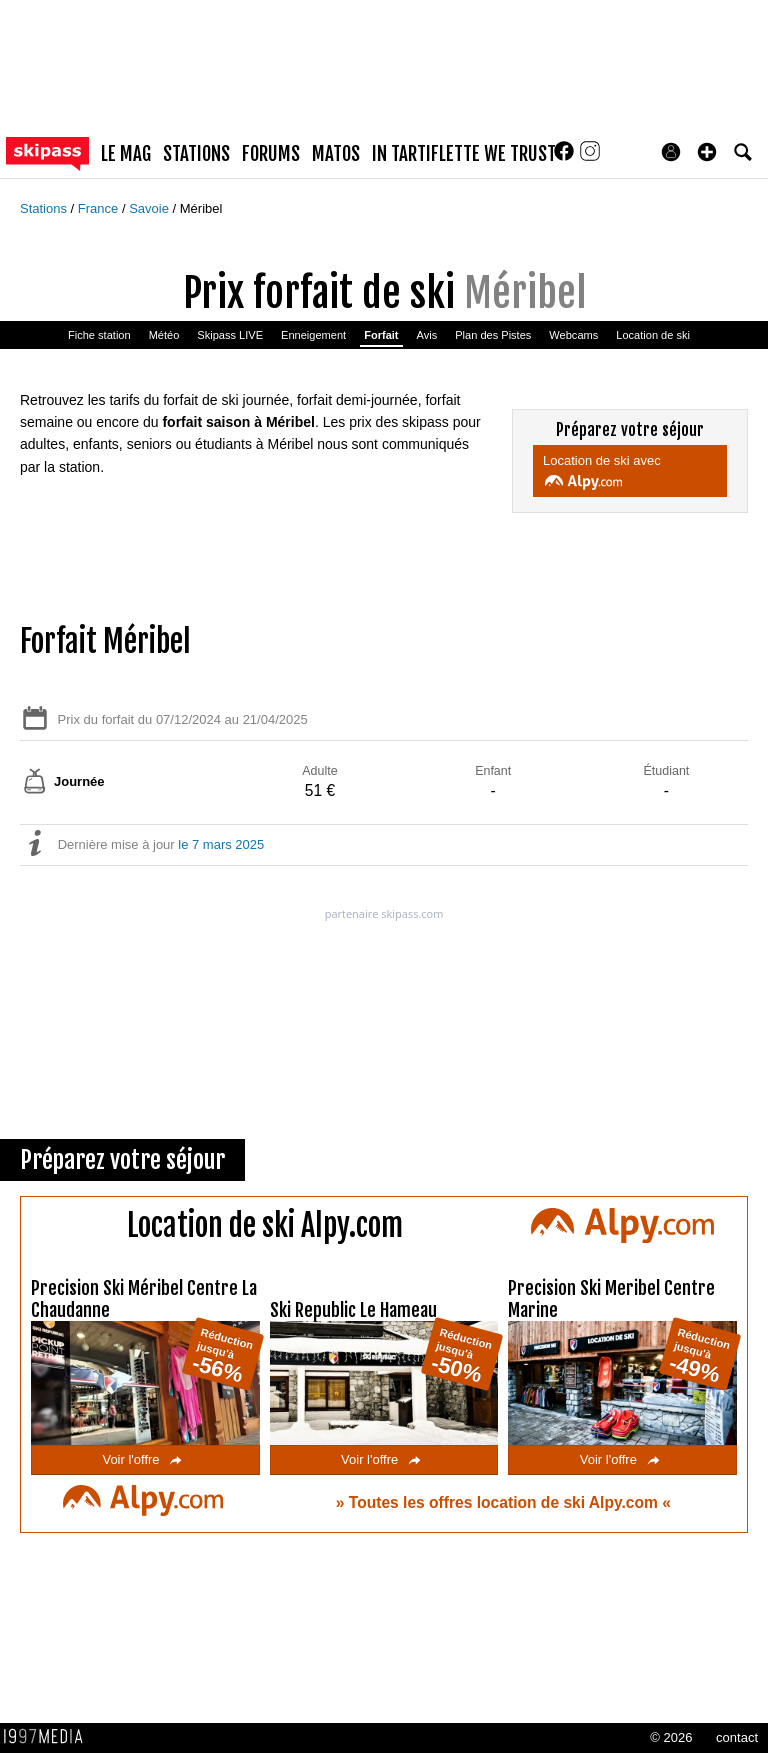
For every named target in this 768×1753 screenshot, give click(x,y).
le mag (126, 154)
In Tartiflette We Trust (464, 154)
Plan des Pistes (493, 335)
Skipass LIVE (230, 335)
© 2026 (671, 1737)
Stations (45, 208)
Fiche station (99, 335)
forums (271, 154)
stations (196, 154)
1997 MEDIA (49, 1737)
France (100, 208)
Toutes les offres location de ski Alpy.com (505, 1502)
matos (336, 154)
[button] (707, 152)
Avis (427, 335)
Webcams (573, 335)
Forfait (381, 335)
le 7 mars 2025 (221, 844)
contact (737, 1737)
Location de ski (653, 335)
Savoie (150, 208)
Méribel (201, 208)
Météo (164, 335)
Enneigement (313, 335)
